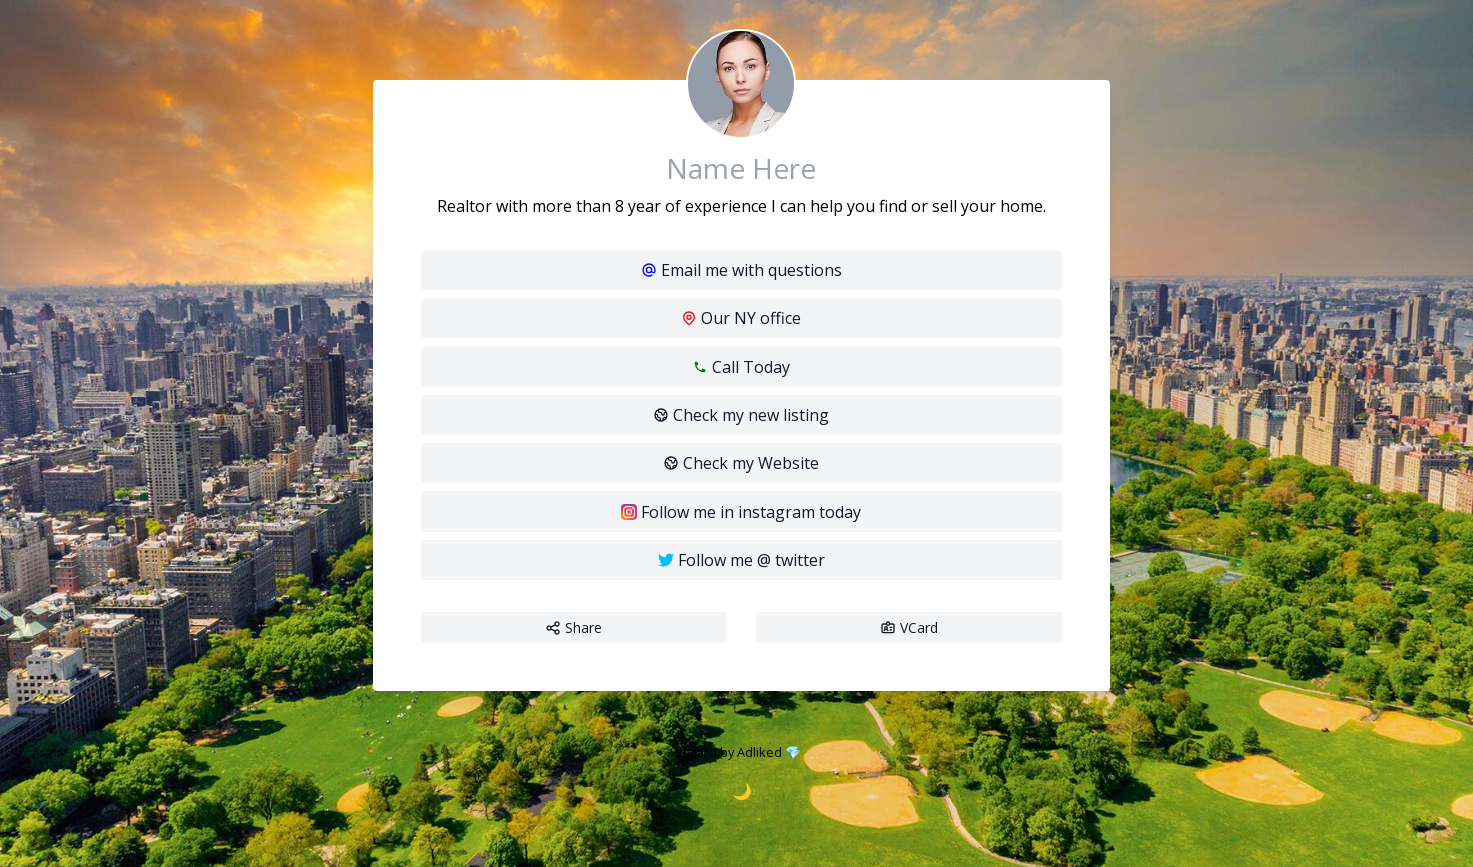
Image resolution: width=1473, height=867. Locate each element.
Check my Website (741, 463)
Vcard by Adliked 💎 (742, 752)
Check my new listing (741, 415)
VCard (909, 627)
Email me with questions (741, 270)
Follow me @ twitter (741, 560)
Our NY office (741, 318)
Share (573, 627)
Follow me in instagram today (741, 512)
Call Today (741, 367)
